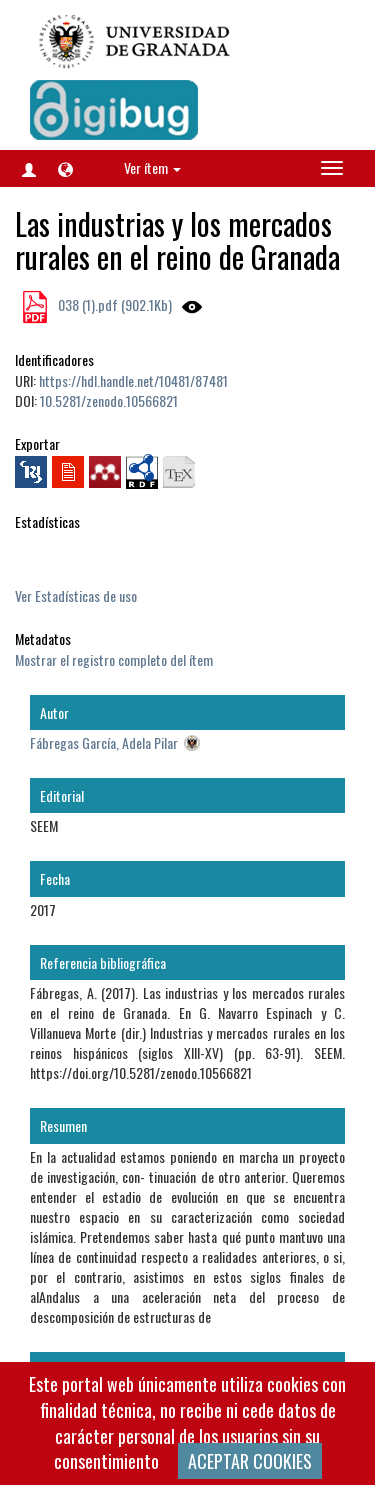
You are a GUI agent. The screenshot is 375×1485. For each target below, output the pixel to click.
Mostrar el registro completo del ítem (114, 659)
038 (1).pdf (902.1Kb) (113, 304)
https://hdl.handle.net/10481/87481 (133, 380)
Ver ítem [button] (152, 167)
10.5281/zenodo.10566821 (109, 400)
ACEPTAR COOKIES (250, 1461)
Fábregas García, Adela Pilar (104, 742)
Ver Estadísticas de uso (76, 595)
